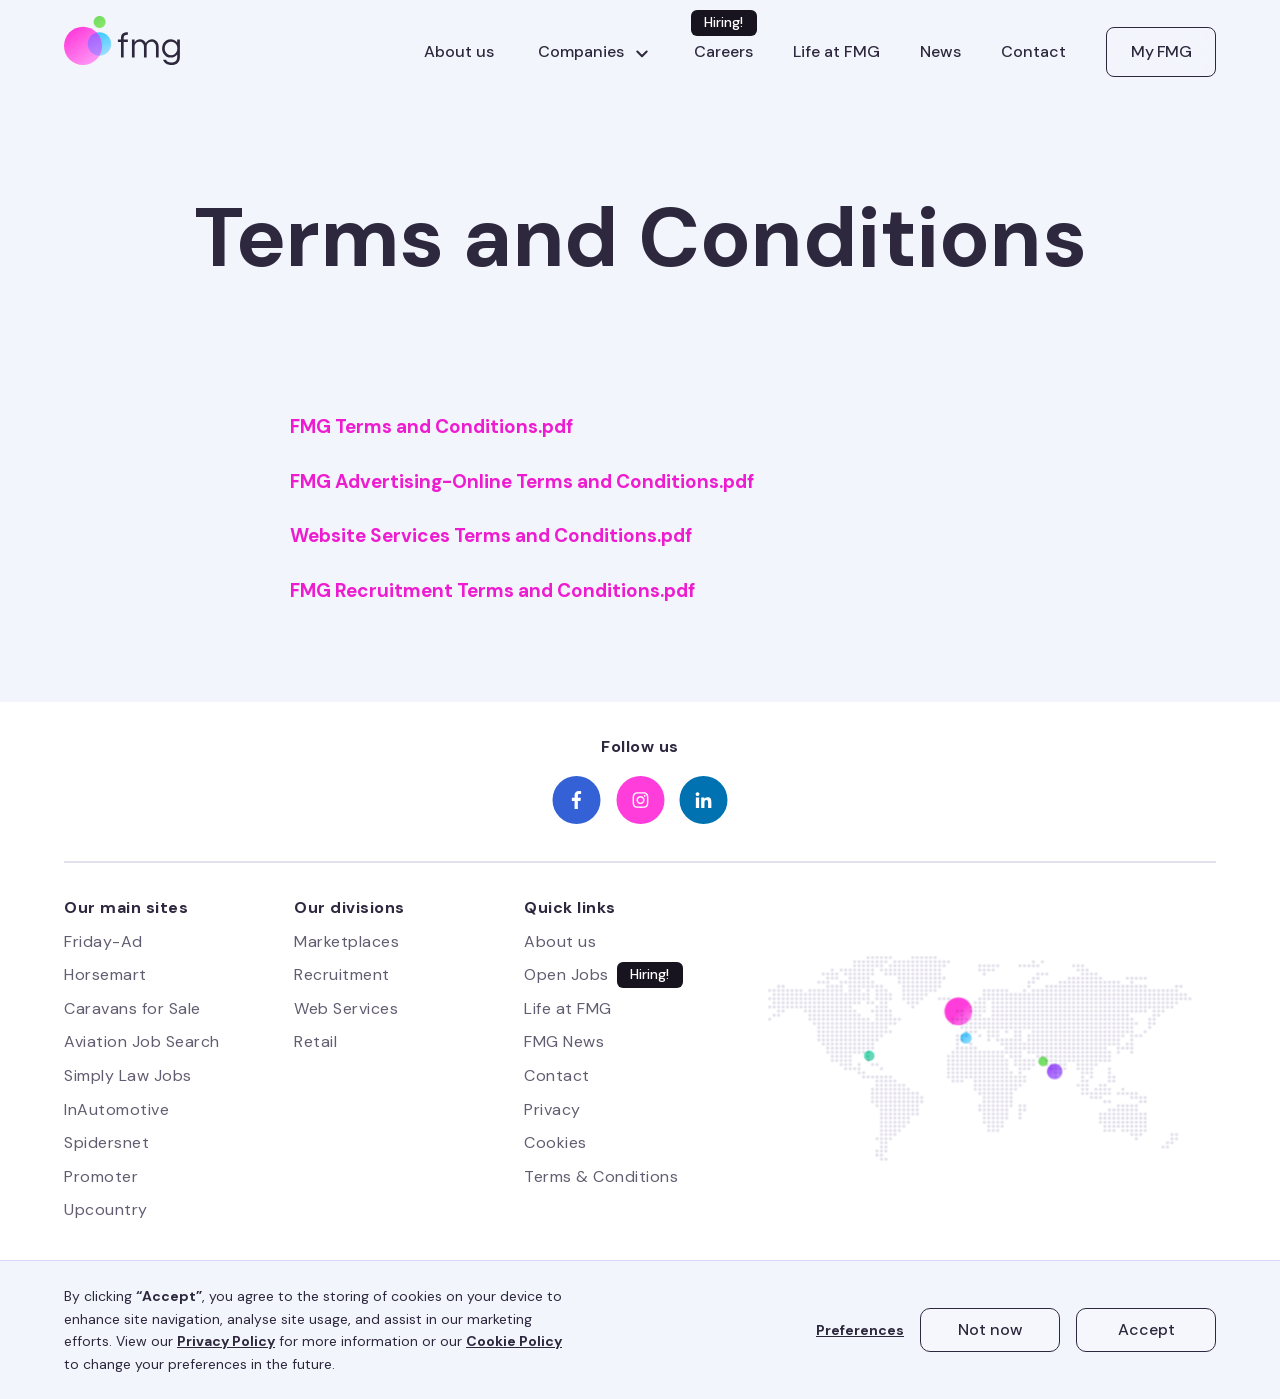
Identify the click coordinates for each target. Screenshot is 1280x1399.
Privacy (552, 1109)
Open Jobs (566, 974)
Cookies (555, 1142)
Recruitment (342, 974)
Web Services (346, 1008)
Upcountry (106, 1209)
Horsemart (105, 974)
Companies (581, 52)
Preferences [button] (860, 1330)
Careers (723, 52)
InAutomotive (116, 1109)
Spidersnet (106, 1142)
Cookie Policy (514, 1341)
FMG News (564, 1041)
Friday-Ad (103, 941)
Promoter (101, 1176)
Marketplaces (346, 941)
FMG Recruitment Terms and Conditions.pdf (492, 591)
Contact (1033, 52)
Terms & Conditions (601, 1176)
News (940, 52)
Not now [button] (990, 1329)
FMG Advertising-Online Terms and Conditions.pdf (522, 482)
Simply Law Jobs (128, 1075)
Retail (315, 1041)
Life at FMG (836, 52)
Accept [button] (1146, 1329)
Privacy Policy (226, 1341)
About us (459, 52)
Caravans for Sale (132, 1008)
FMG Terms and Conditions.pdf (431, 427)
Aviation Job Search (142, 1041)
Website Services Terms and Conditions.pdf (491, 536)
